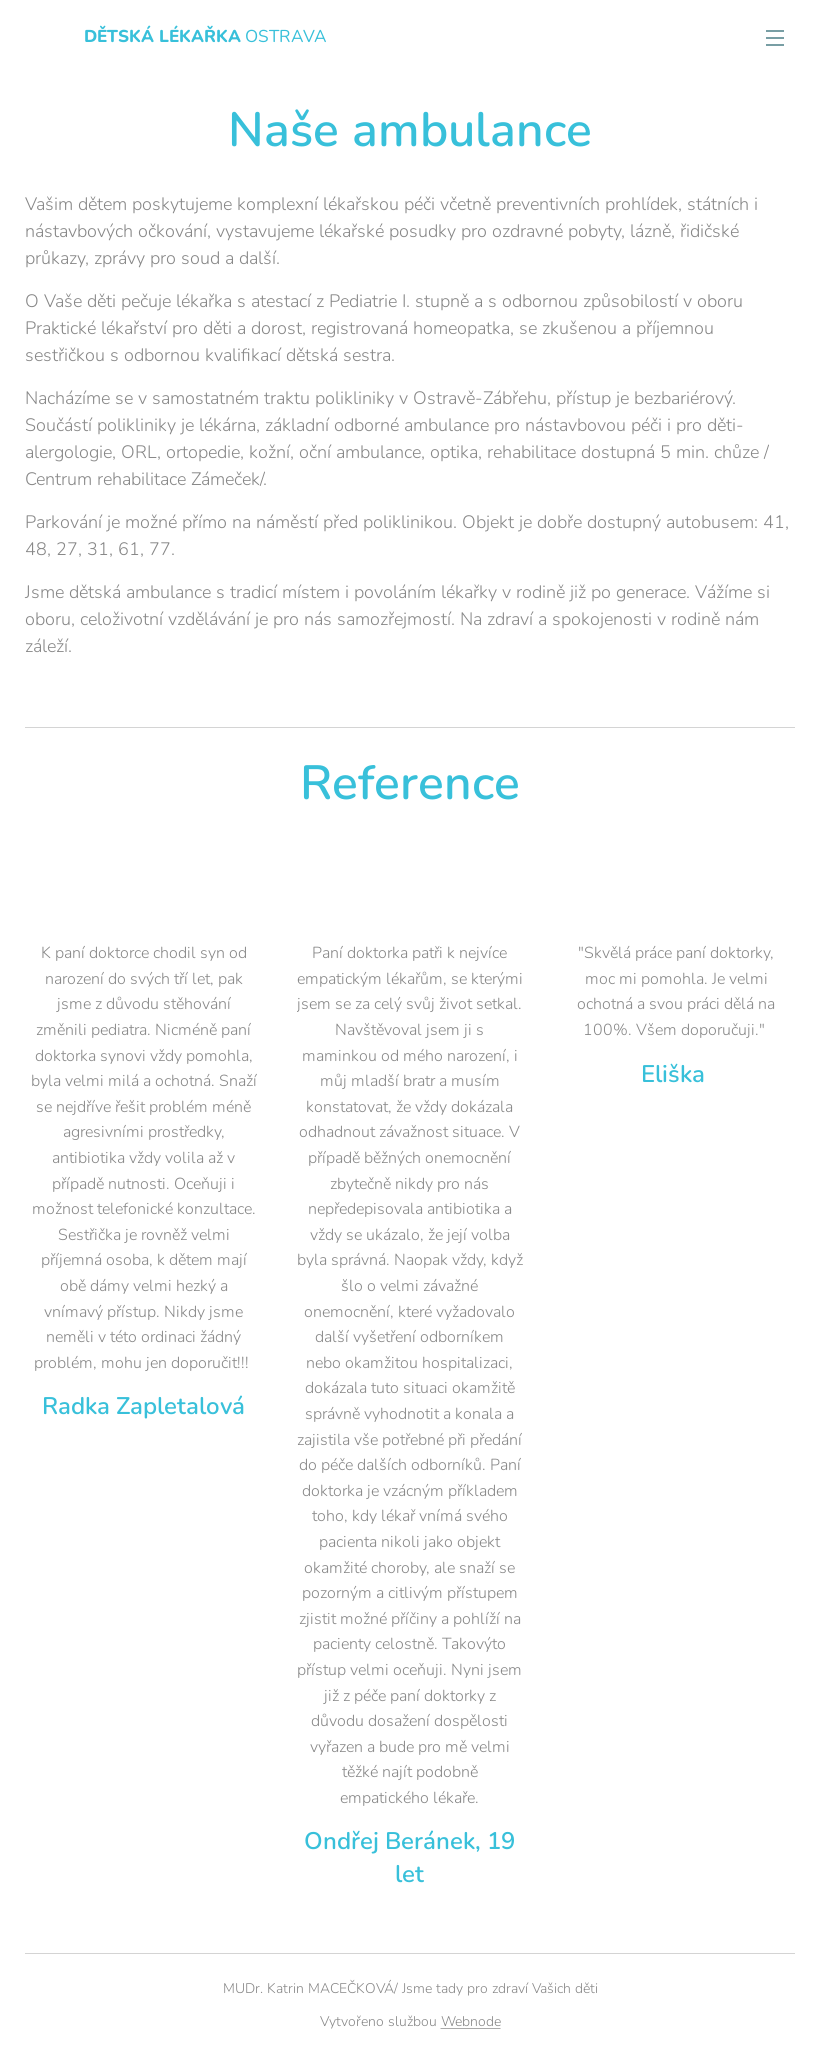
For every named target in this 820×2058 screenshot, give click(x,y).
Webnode (471, 2021)
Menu (775, 38)
